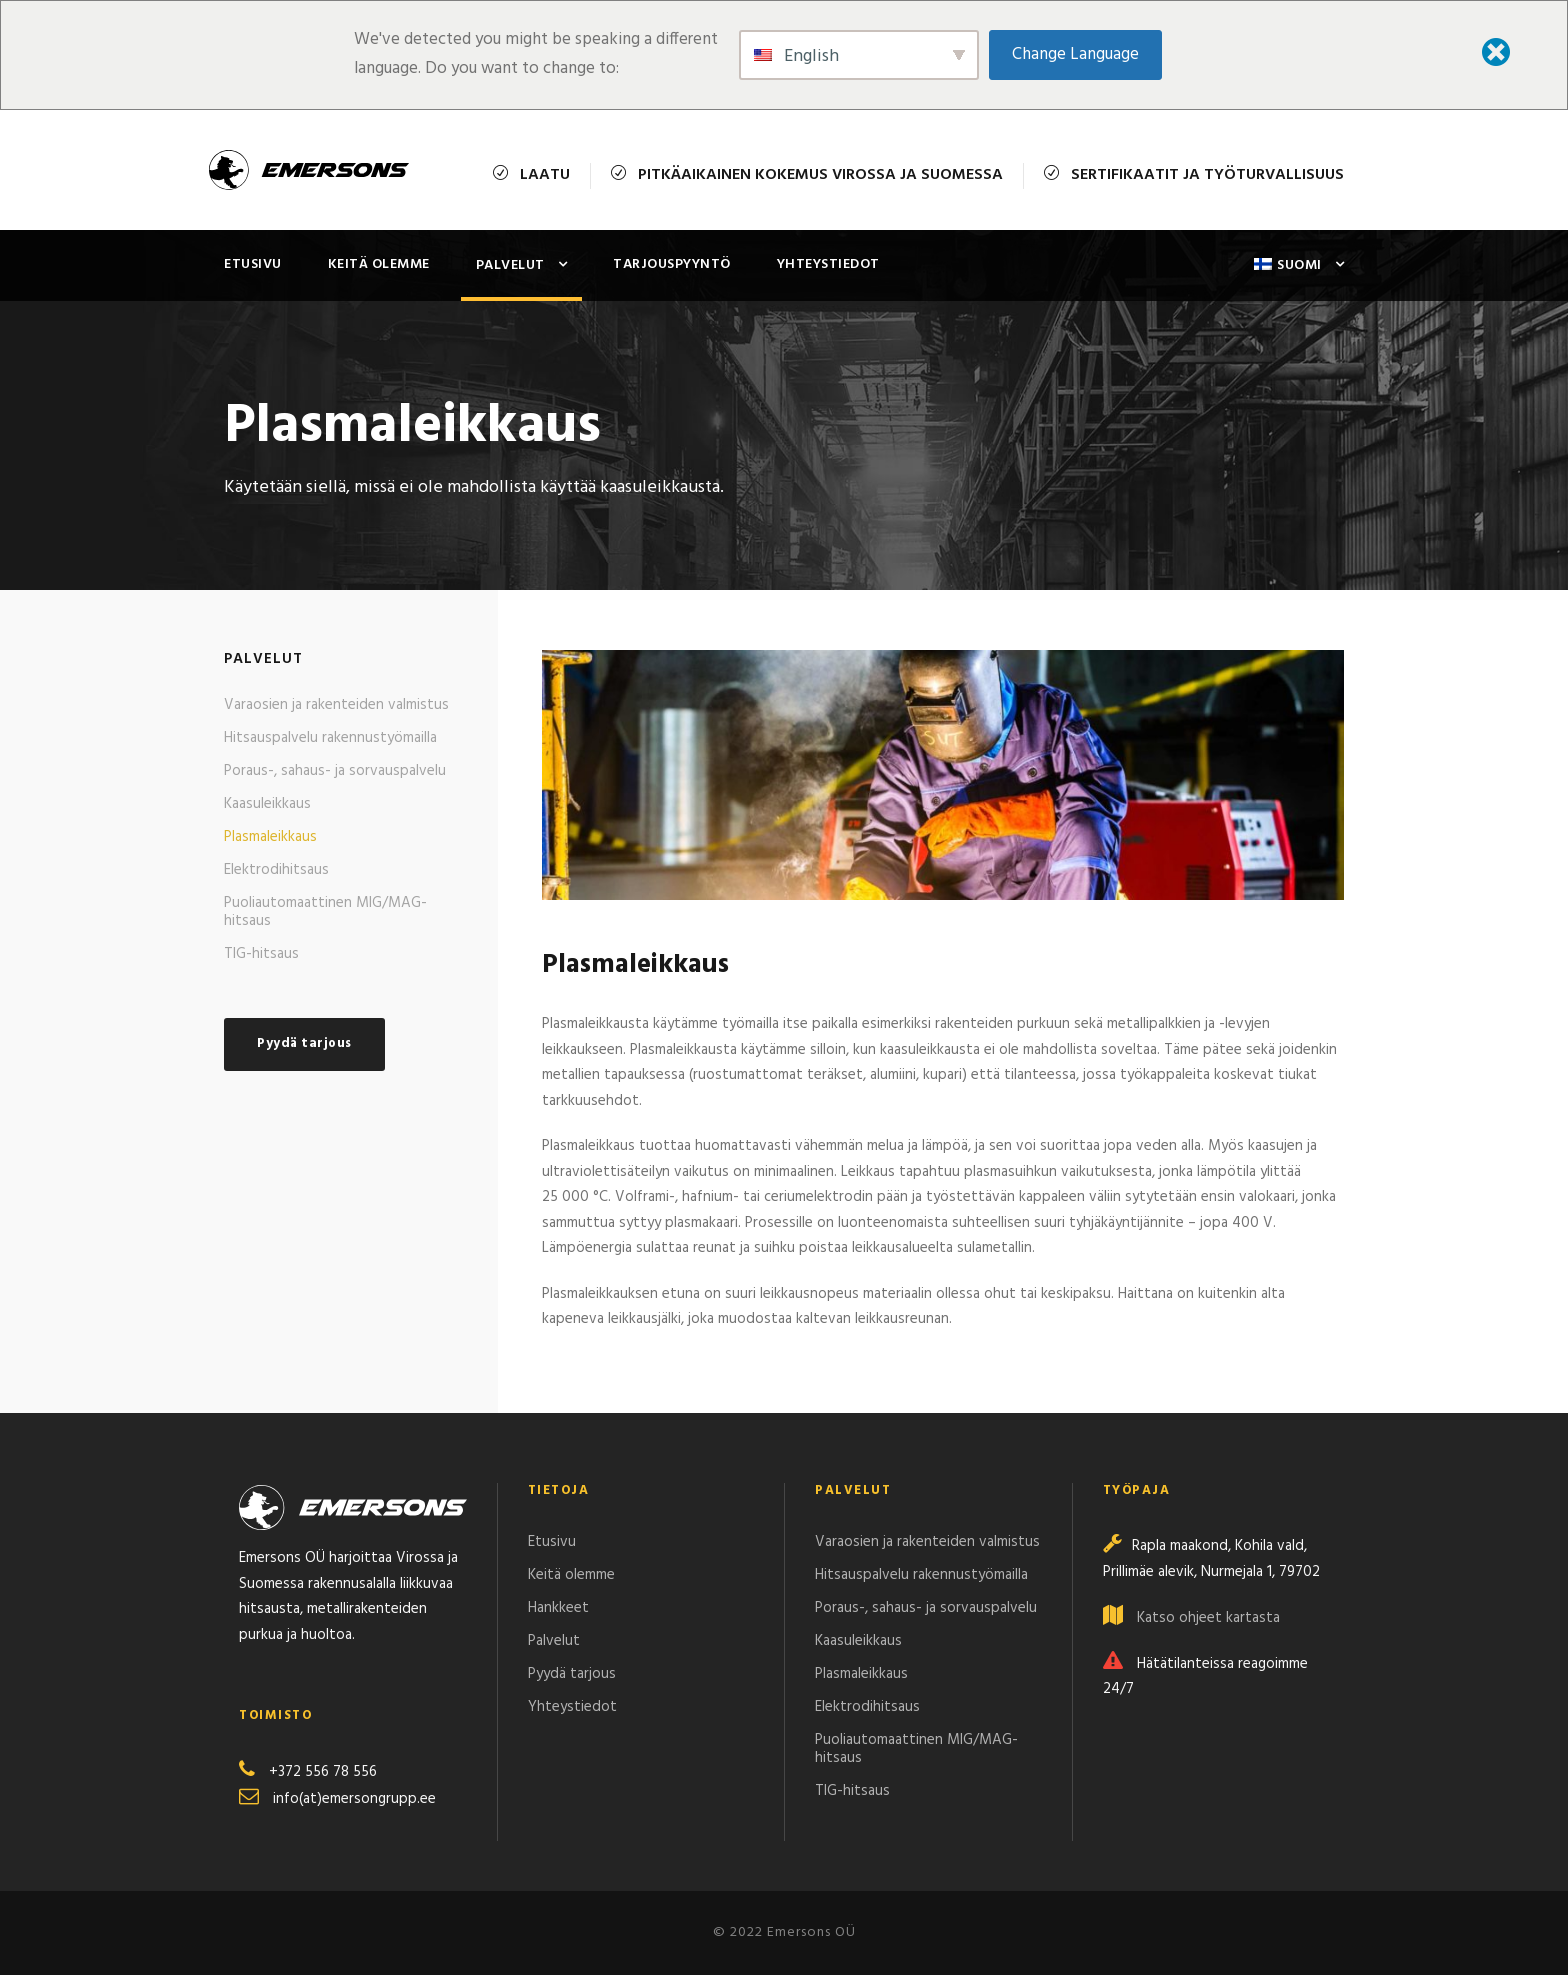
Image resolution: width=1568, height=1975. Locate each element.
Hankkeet (558, 1608)
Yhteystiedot (828, 264)
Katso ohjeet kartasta (1208, 1618)
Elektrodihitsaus (276, 870)
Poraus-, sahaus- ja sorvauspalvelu (335, 771)
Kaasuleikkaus (267, 804)
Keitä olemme (379, 264)
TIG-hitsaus (261, 954)
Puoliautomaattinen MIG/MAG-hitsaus (325, 912)
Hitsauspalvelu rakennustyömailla (330, 738)
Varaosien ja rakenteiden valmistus (336, 705)
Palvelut (510, 265)
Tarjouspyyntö (672, 264)
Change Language (1075, 54)
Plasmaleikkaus (270, 837)
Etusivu (253, 264)
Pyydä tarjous (572, 1674)
